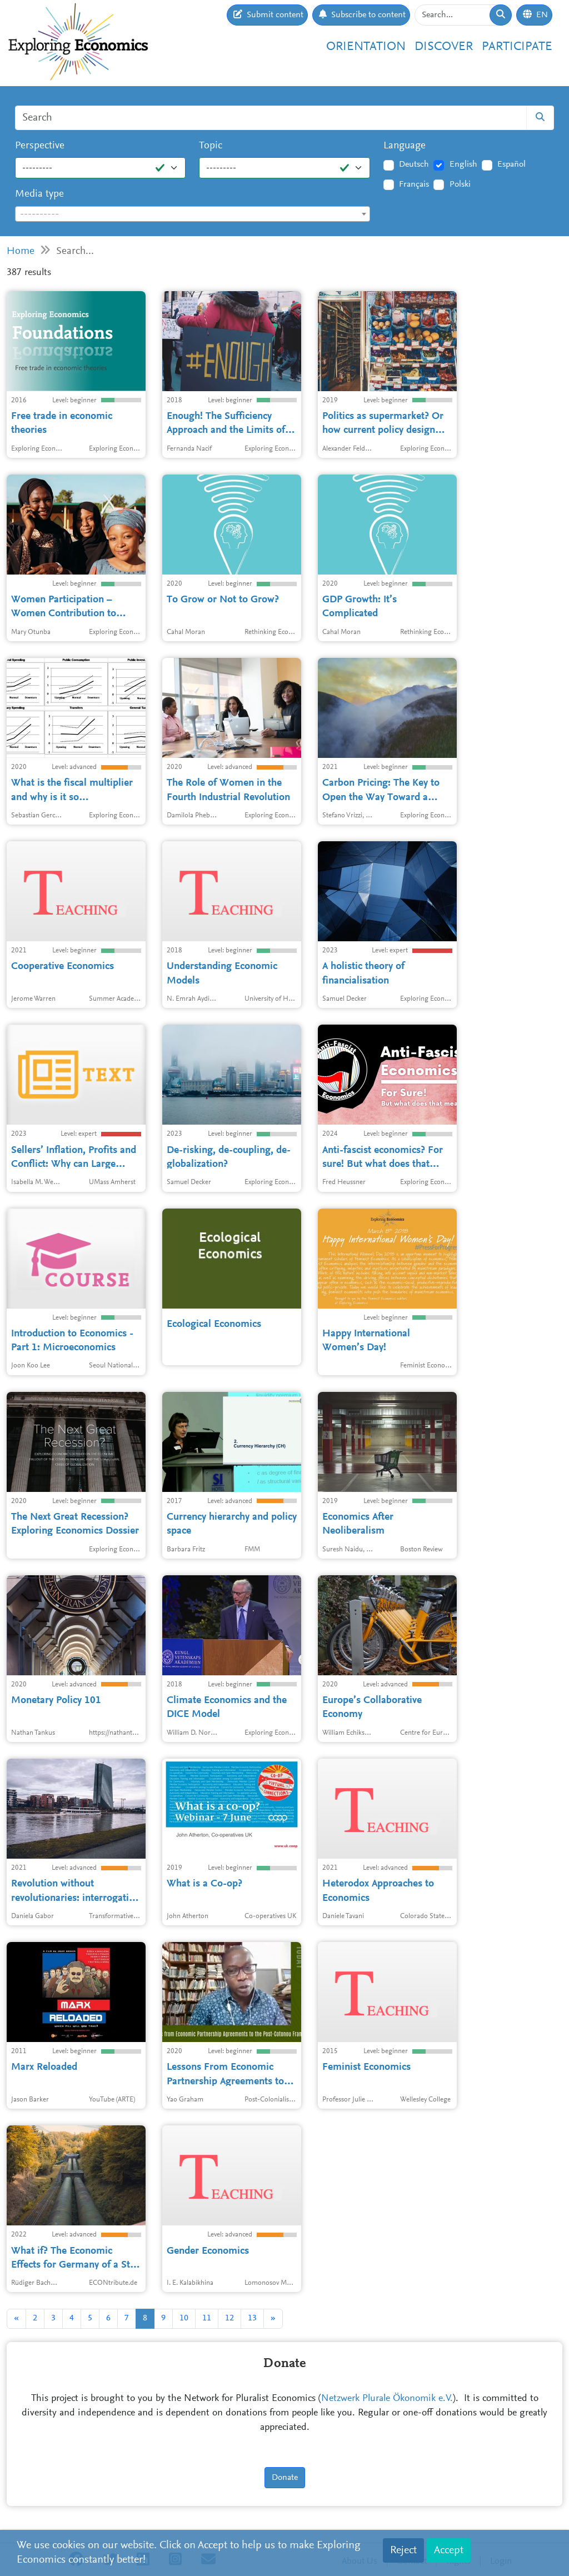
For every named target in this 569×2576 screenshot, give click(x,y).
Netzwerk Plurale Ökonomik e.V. (387, 2399)
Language (404, 146)
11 (206, 2318)
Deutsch (414, 164)
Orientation (366, 47)
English (463, 164)
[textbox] (193, 214)
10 (183, 2318)
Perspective (39, 146)
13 (252, 2318)
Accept (448, 2550)
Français (414, 184)
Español (511, 164)
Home (20, 251)
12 (229, 2318)
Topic (210, 146)
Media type (39, 194)
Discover (444, 47)
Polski (460, 184)
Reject (403, 2550)
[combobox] (192, 214)
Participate (517, 47)
